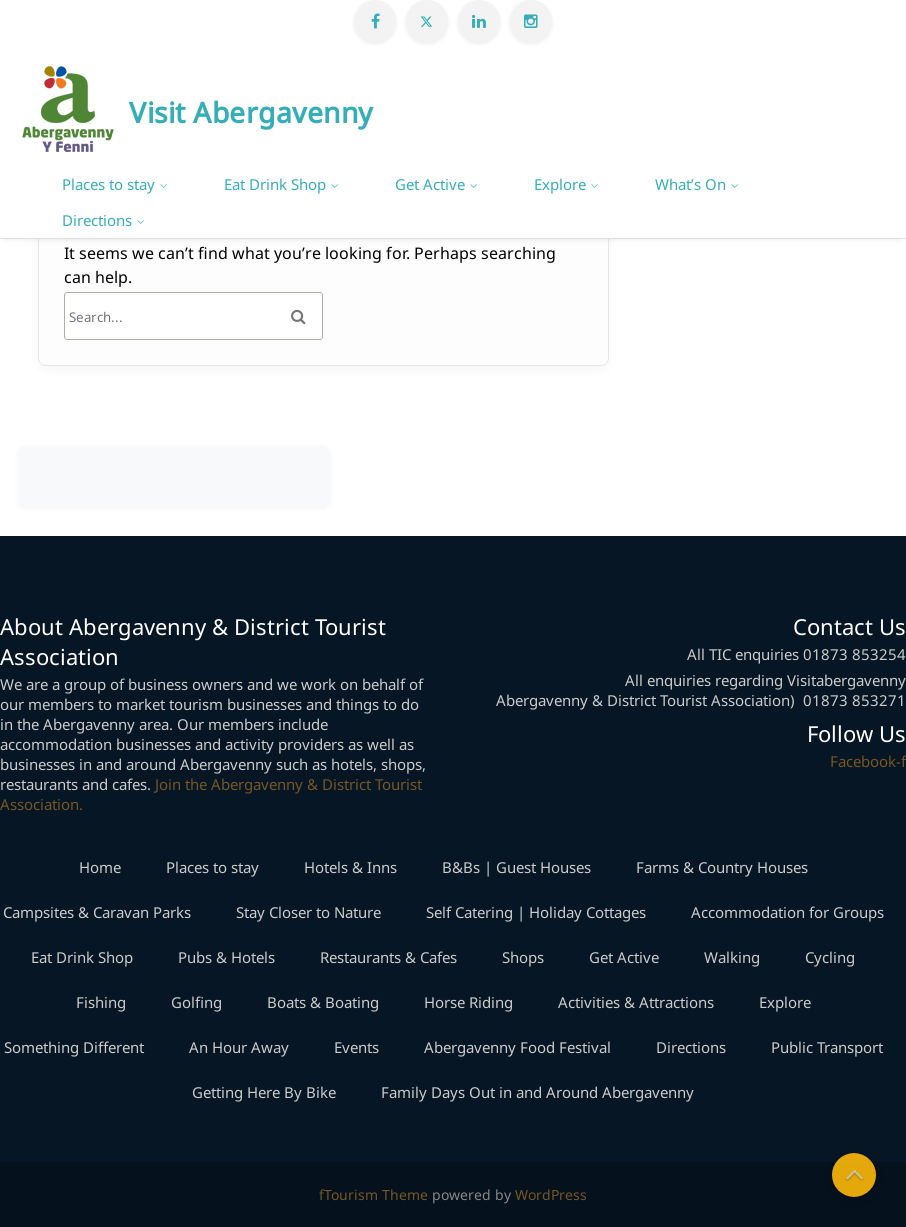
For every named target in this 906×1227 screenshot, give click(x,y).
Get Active (430, 184)
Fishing (101, 1002)
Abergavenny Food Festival (517, 1047)
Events (356, 1047)
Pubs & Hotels (226, 957)
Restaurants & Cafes (388, 957)
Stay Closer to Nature (308, 912)
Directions (97, 220)
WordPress (551, 1194)
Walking (732, 957)
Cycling (830, 957)
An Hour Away (239, 1047)
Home (100, 867)
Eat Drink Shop (275, 184)
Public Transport (827, 1047)
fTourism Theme (373, 1194)
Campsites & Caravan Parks (97, 912)
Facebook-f (868, 761)
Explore (560, 184)
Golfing (196, 1002)
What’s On (690, 184)
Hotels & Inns (350, 867)
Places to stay (108, 184)
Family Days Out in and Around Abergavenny (537, 1092)
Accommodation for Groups (787, 912)
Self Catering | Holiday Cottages (536, 912)
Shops (523, 957)
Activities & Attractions (636, 1002)
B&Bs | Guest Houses (516, 867)
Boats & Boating (323, 1002)
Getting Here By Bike (264, 1092)
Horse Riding (468, 1002)
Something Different (74, 1047)
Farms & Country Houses (722, 867)
